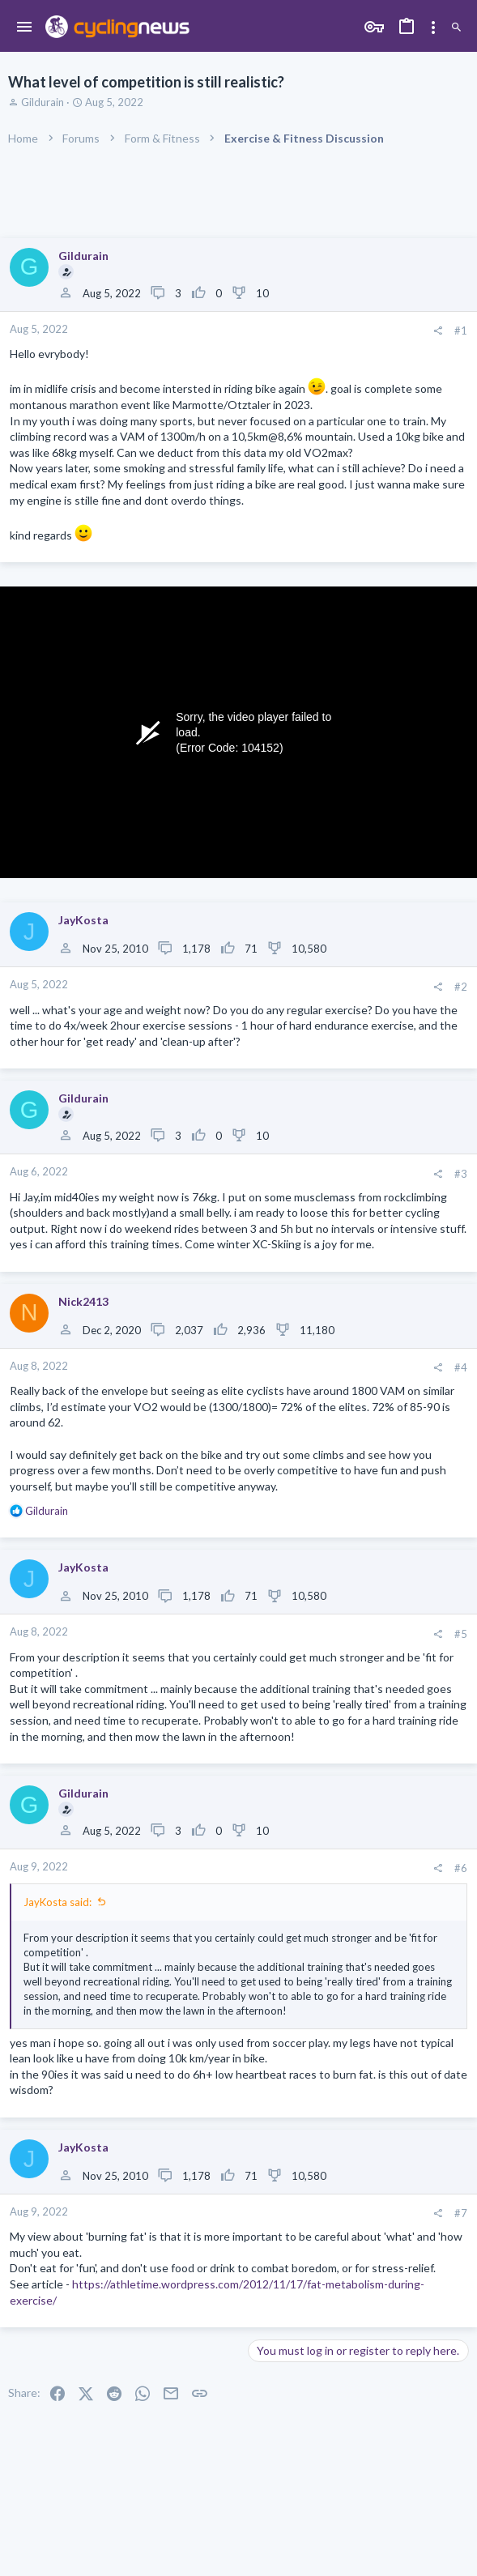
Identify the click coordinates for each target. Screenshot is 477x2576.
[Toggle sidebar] (433, 28)
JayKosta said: (57, 1902)
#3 (460, 1173)
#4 (460, 1367)
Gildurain (42, 102)
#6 (460, 1868)
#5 (460, 1633)
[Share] (438, 331)
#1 (460, 330)
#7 (460, 2213)
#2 (460, 986)
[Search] (456, 27)
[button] (24, 27)
